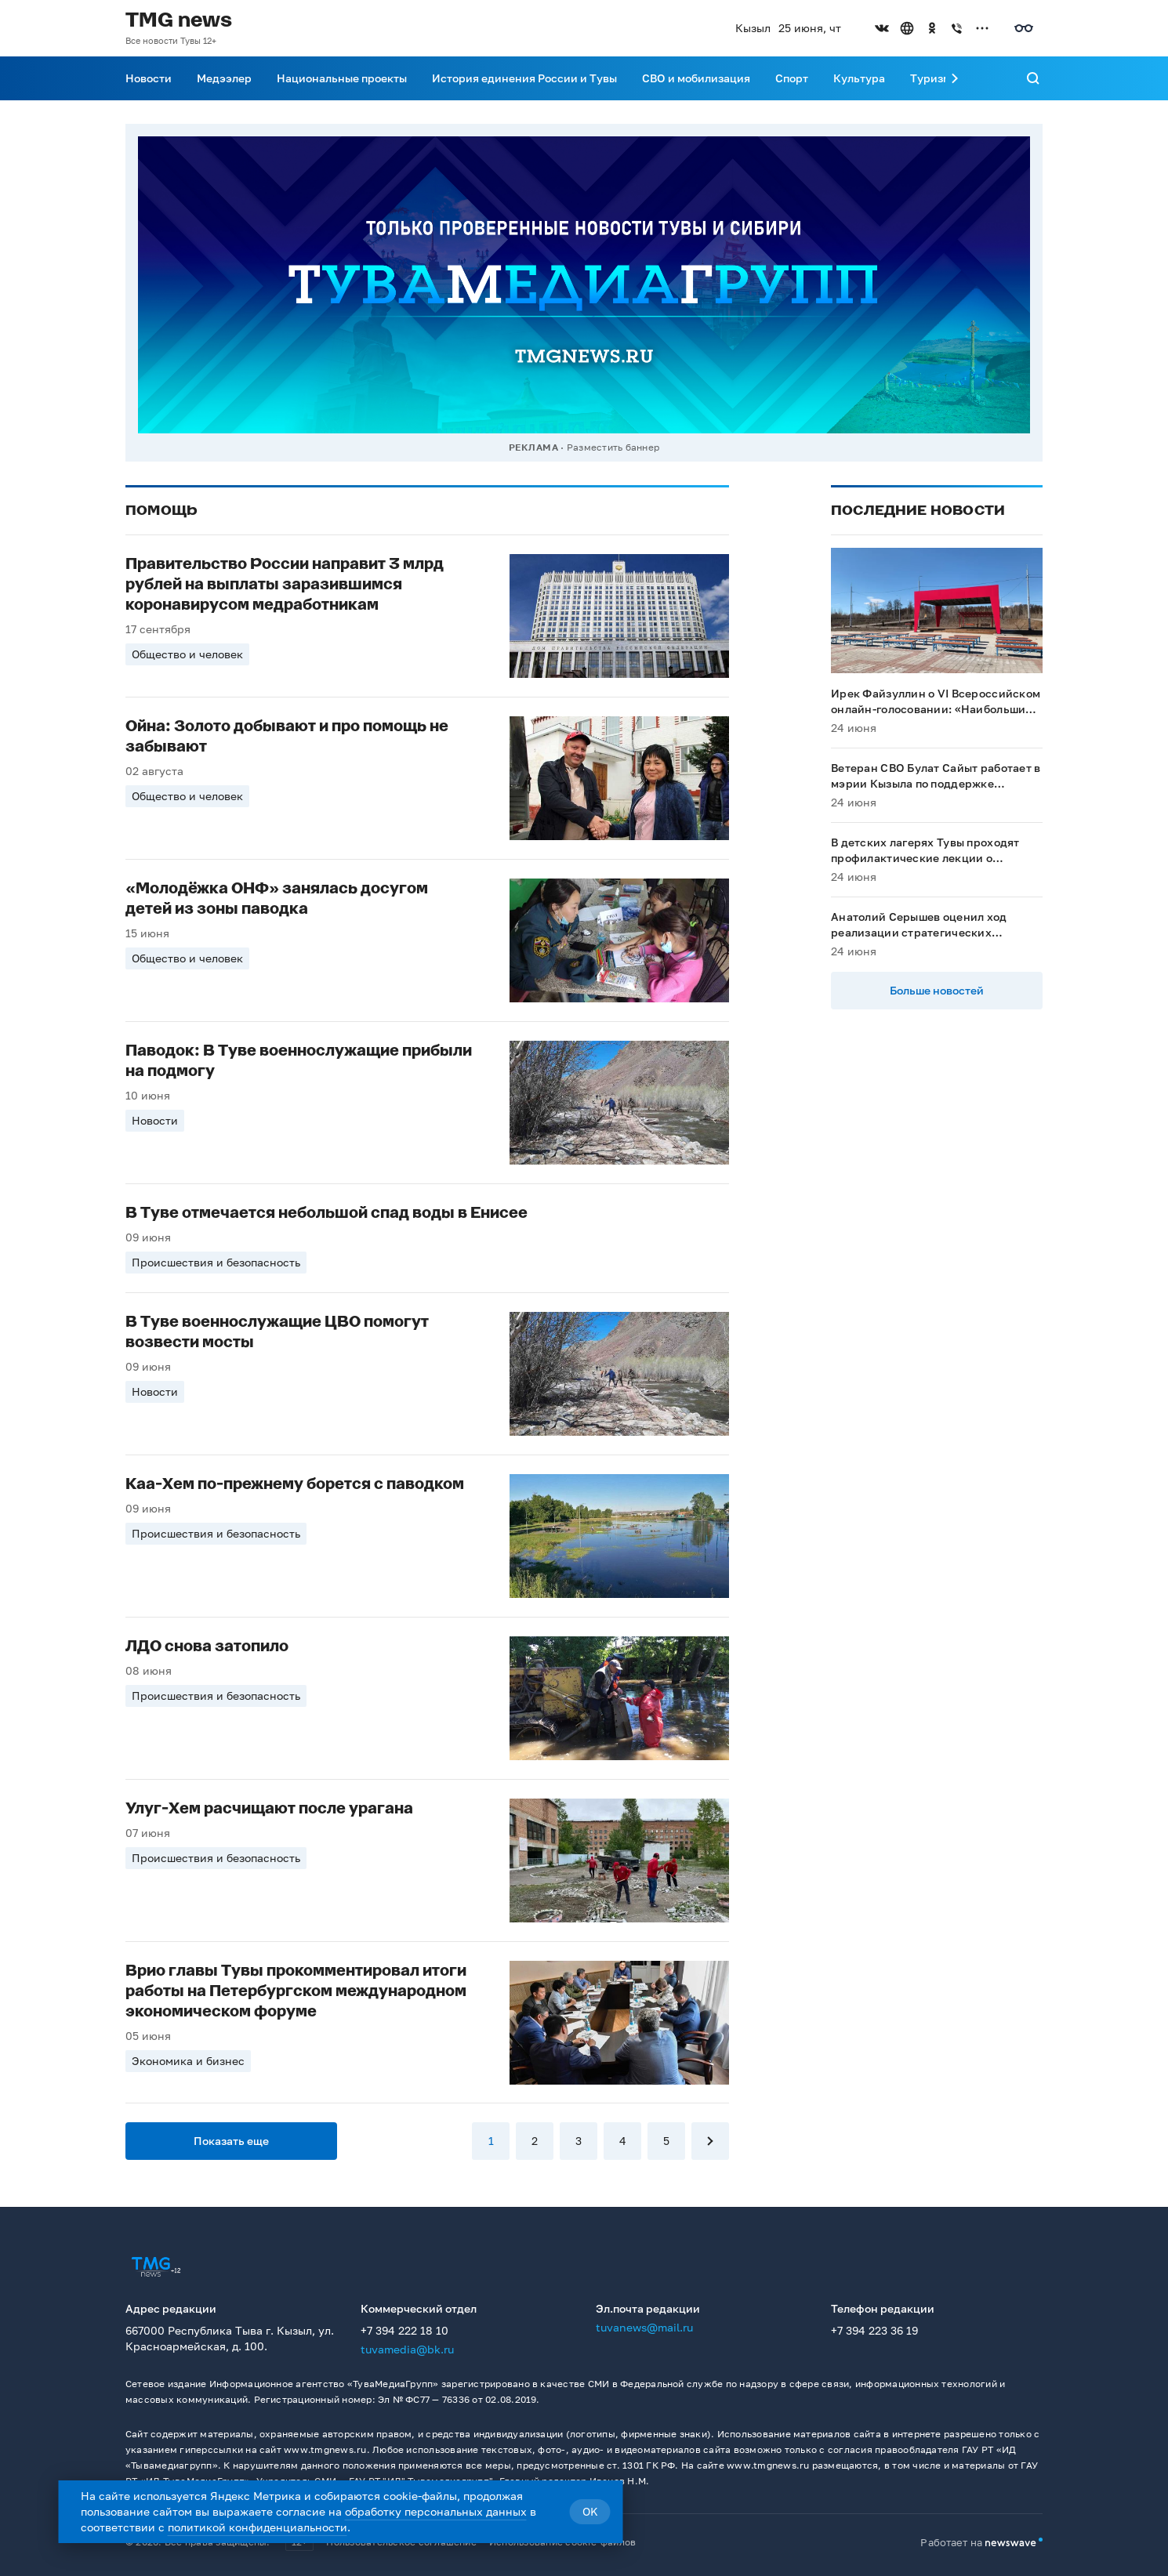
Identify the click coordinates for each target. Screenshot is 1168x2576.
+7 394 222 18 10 (404, 2330)
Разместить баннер (613, 447)
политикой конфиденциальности (257, 2527)
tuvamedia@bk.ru (407, 2349)
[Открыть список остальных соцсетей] (982, 28)
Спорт (791, 78)
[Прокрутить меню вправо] (954, 78)
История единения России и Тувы (524, 78)
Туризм (930, 78)
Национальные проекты (342, 78)
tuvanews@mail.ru (644, 2327)
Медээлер (224, 78)
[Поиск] (1033, 78)
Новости (148, 78)
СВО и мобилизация (696, 78)
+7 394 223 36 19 (874, 2330)
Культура (859, 78)
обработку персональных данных (436, 2511)
